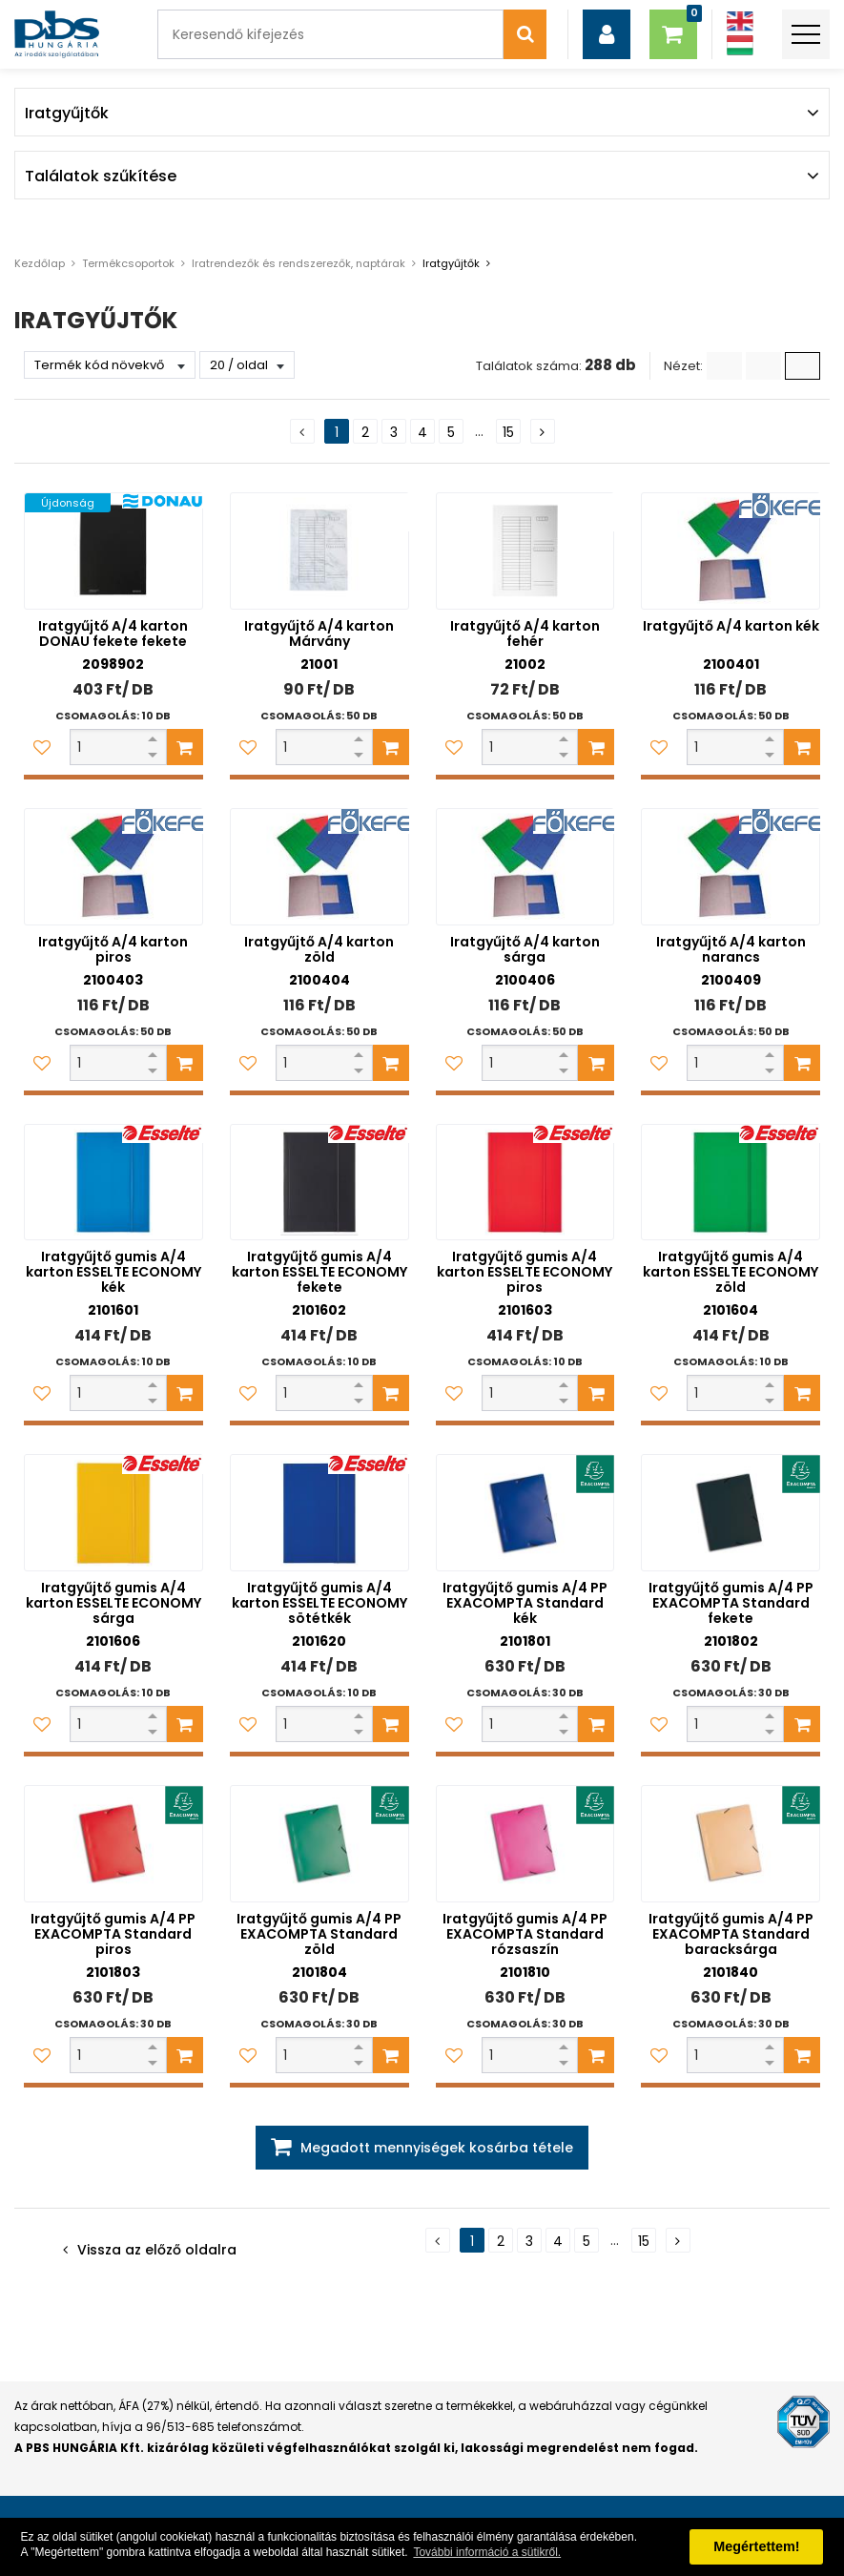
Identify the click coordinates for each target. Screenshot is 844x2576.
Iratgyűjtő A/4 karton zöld (319, 949)
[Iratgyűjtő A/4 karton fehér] (525, 551)
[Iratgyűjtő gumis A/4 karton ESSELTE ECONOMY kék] (113, 1182)
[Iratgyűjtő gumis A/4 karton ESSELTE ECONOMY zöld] (730, 1182)
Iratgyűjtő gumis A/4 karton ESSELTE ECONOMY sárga (113, 1603)
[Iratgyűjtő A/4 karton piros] (113, 866)
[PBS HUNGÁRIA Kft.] (56, 34)
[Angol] (740, 21)
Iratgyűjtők (451, 263)
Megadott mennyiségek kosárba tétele (436, 2147)
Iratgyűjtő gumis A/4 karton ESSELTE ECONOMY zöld (730, 1272)
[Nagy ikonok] (802, 366)
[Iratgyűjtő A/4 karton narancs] (730, 866)
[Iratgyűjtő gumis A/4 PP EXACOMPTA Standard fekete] (730, 1512)
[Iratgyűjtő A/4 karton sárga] (525, 866)
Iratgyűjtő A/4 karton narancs (731, 949)
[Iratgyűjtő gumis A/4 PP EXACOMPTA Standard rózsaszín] (525, 1843)
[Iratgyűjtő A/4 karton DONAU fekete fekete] (113, 551)
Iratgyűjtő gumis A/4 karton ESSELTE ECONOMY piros (524, 1272)
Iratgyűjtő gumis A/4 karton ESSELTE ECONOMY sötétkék (319, 1603)
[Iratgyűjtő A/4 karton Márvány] (319, 551)
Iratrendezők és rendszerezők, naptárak (298, 263)
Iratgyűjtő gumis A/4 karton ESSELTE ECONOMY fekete (319, 1272)
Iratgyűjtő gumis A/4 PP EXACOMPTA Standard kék (525, 1603)
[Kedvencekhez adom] (42, 747)
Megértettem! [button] (756, 2546)
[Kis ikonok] (763, 366)
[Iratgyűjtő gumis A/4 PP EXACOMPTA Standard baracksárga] (730, 1843)
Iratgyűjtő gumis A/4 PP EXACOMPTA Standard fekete (730, 1603)
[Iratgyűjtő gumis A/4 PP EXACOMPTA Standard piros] (113, 1843)
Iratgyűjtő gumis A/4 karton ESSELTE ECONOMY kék (113, 1272)
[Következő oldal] (542, 431)
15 (508, 432)
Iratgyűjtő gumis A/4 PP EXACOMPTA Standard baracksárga (730, 1934)
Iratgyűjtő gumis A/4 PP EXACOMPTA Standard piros (113, 1934)
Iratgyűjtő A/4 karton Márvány (319, 633)
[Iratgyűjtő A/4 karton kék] (730, 551)
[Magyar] (740, 45)
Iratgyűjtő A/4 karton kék (731, 625)
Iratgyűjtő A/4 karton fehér (525, 633)
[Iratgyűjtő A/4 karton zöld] (319, 866)
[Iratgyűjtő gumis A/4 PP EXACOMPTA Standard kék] (525, 1512)
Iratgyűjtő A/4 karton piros (113, 949)
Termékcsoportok (128, 263)
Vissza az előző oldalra (157, 2249)
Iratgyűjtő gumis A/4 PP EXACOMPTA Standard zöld (319, 1934)
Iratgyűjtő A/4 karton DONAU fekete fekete (113, 633)
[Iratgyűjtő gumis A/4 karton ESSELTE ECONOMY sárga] (113, 1512)
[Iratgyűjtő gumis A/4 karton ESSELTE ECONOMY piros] (525, 1182)
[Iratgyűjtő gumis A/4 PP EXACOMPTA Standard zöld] (319, 1843)
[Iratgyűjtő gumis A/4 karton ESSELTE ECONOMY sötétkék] (319, 1512)
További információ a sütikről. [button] (487, 2552)
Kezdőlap (39, 263)
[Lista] (724, 366)
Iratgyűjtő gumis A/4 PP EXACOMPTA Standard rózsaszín (525, 1934)
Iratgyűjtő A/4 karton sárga (525, 949)
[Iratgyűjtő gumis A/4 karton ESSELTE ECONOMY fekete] (319, 1182)
